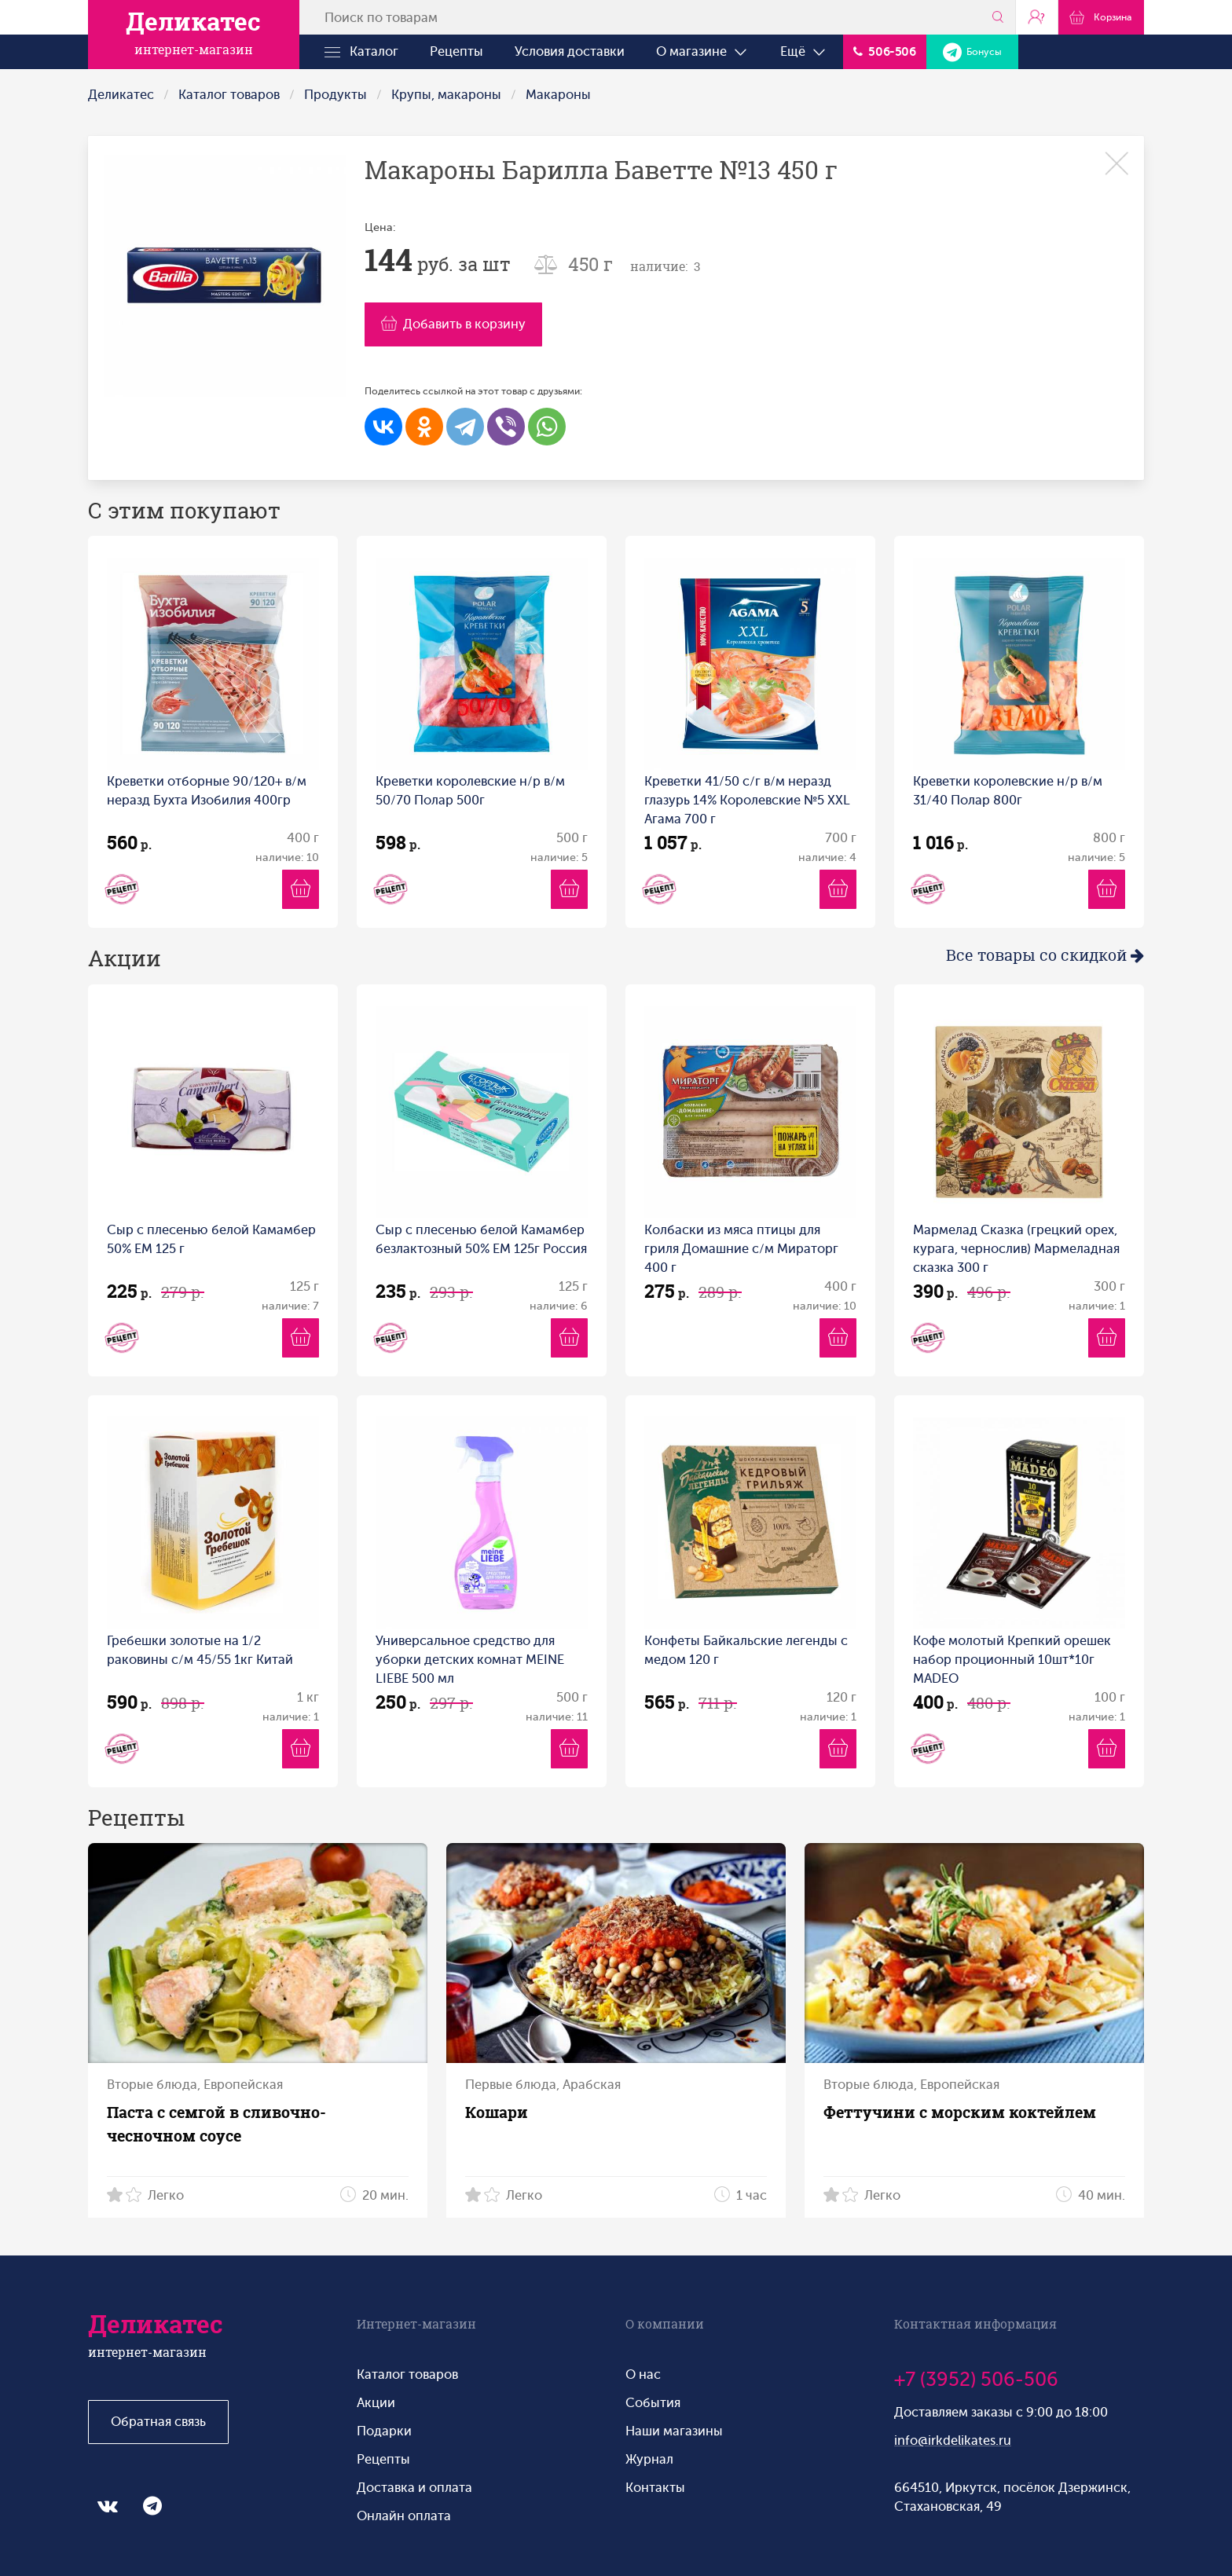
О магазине (702, 52)
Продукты (335, 94)
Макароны (558, 94)
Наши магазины (674, 2431)
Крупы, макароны (446, 94)
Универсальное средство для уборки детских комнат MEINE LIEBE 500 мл (470, 1659)
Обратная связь (158, 2421)
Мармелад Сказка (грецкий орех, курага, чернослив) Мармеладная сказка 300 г (1016, 1248)
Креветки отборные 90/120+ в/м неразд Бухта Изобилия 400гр (206, 791)
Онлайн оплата (404, 2515)
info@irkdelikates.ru (952, 2440)
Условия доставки (570, 51)
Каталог (361, 52)
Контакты (655, 2487)
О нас (643, 2374)
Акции (376, 2402)
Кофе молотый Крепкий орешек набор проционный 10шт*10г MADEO (1012, 1659)
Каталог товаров (229, 94)
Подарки (384, 2431)
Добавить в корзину (453, 324)
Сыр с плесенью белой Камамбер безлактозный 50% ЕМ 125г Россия (481, 1239)
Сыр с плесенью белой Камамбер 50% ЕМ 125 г (211, 1239)
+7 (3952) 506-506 (976, 2380)
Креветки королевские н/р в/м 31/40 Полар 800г (1007, 791)
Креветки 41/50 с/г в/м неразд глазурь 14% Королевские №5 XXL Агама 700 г (747, 800)
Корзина (1101, 16)
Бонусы (972, 51)
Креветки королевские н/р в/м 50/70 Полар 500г (470, 791)
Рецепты (456, 51)
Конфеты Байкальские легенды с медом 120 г (746, 1650)
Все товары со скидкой (1045, 955)
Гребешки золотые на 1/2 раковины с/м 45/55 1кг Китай (200, 1650)
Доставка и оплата (414, 2487)
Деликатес (121, 94)
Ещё (803, 52)
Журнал (649, 2459)
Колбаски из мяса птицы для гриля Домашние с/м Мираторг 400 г (741, 1248)
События (652, 2402)
